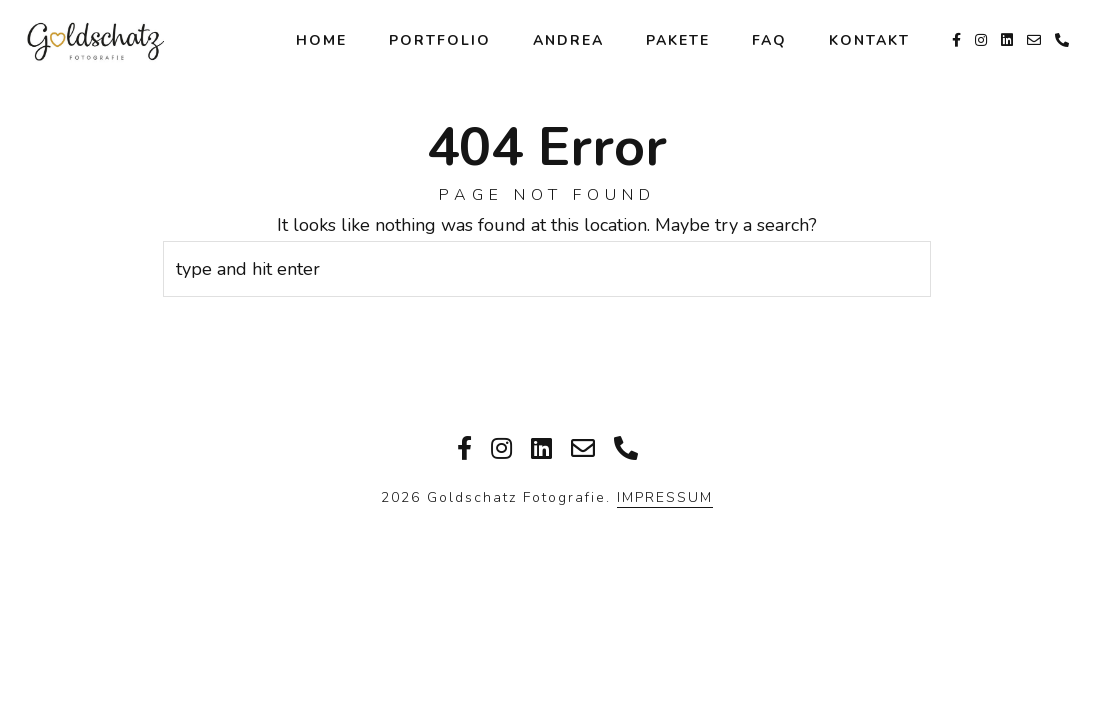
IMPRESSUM (665, 497)
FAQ (769, 40)
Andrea (568, 40)
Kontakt (869, 40)
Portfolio (440, 40)
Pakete (678, 40)
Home (321, 40)
